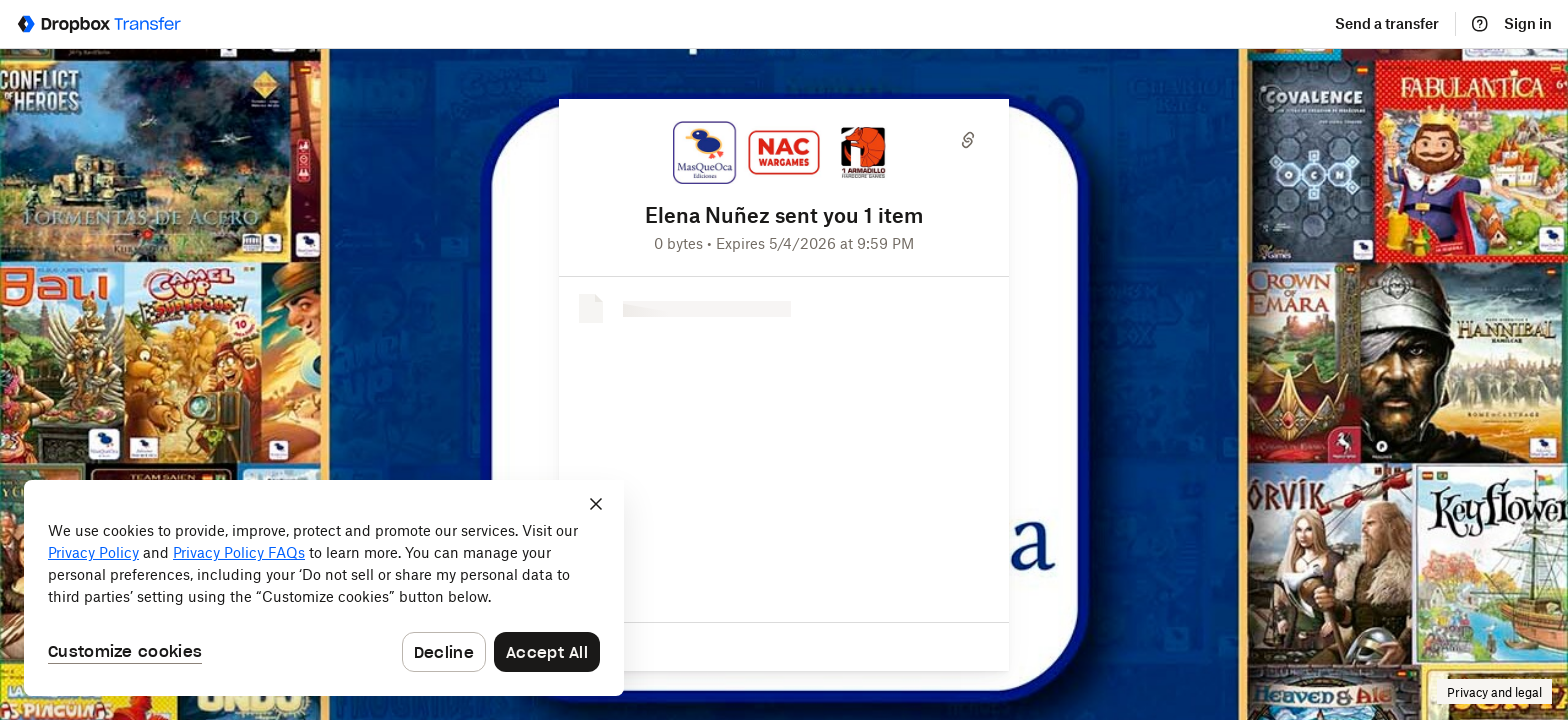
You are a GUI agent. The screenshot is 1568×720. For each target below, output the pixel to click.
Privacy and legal (1494, 692)
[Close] (596, 504)
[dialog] (324, 588)
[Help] (1480, 24)
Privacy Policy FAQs (239, 552)
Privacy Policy (93, 552)
